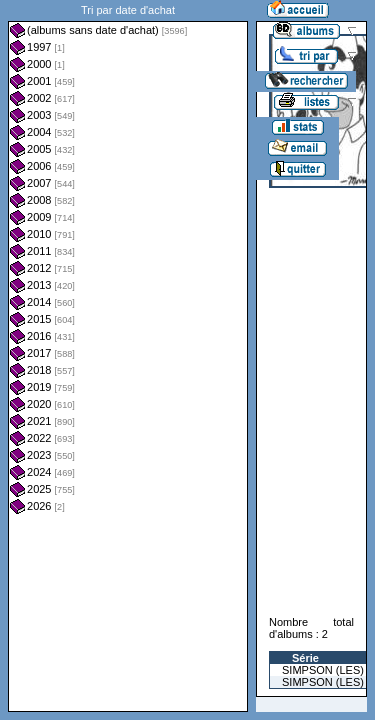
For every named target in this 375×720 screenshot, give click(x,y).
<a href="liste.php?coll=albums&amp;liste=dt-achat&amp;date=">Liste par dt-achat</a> (128, 356)
